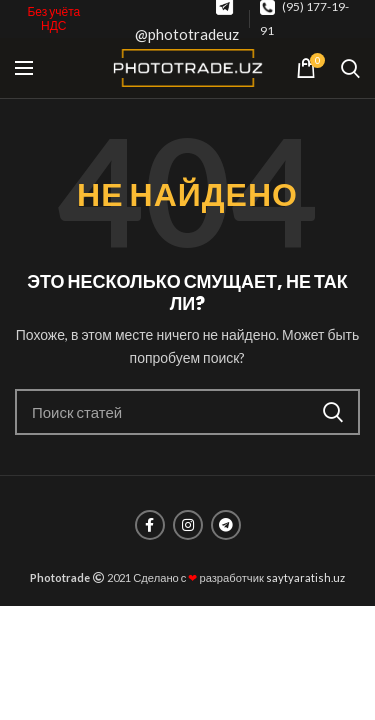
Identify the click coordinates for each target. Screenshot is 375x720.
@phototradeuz (187, 34)
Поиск (333, 412)
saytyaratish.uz (305, 577)
